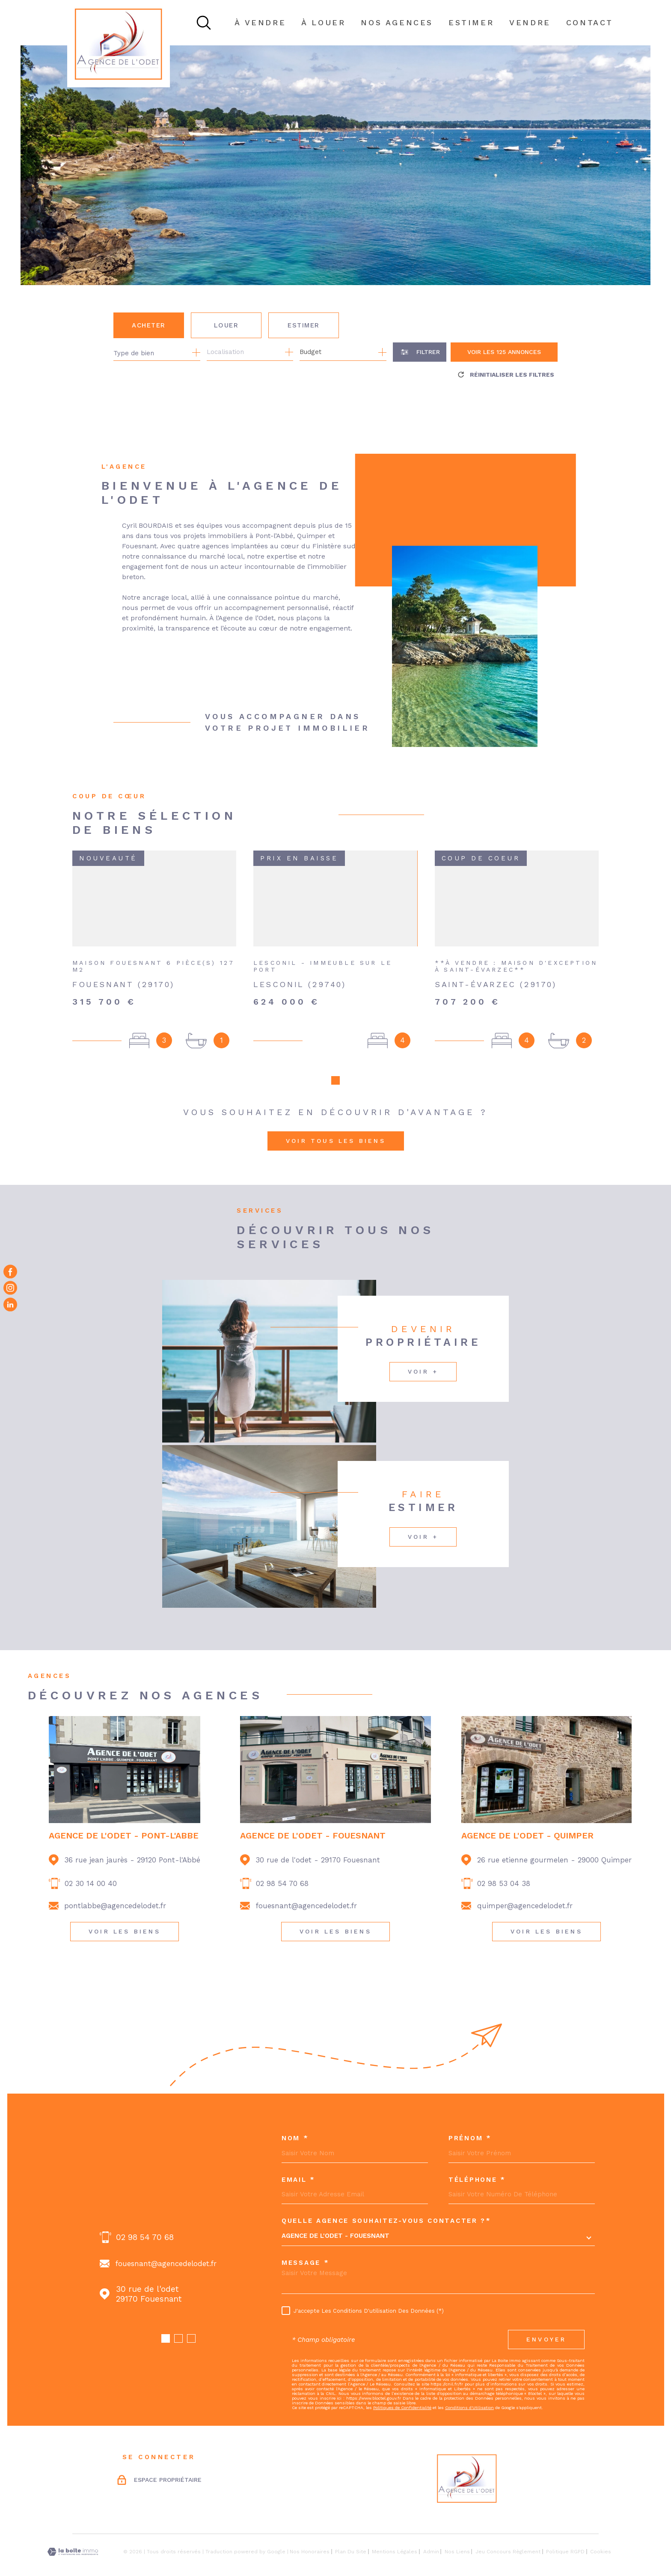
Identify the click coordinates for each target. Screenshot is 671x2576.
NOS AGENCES (397, 22)
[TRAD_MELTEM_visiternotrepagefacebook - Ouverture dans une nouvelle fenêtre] (10, 1272)
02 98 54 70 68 (282, 1866)
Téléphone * (477, 2163)
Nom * (295, 2121)
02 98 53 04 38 (503, 1866)
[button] (165, 2321)
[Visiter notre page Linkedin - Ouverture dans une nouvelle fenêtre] (10, 1304)
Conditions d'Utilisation (469, 2390)
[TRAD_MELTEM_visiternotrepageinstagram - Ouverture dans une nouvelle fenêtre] (10, 1288)
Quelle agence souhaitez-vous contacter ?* (386, 2204)
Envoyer (546, 2322)
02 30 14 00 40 (91, 1866)
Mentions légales (394, 2534)
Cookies (600, 2534)
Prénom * (470, 2121)
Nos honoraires (310, 2534)
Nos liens (457, 2534)
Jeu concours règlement (507, 2534)
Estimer (304, 325)
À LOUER (323, 22)
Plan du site (350, 2534)
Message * (305, 2246)
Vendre (530, 22)
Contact (589, 22)
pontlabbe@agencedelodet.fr (115, 1888)
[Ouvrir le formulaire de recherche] (419, 352)
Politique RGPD (565, 2534)
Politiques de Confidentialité (402, 2390)
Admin (431, 2534)
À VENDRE (260, 22)
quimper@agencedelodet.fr (525, 1888)
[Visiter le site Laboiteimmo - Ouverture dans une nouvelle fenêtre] (73, 2535)
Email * (298, 2163)
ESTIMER (471, 22)
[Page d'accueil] (118, 43)
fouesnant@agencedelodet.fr (306, 1888)
